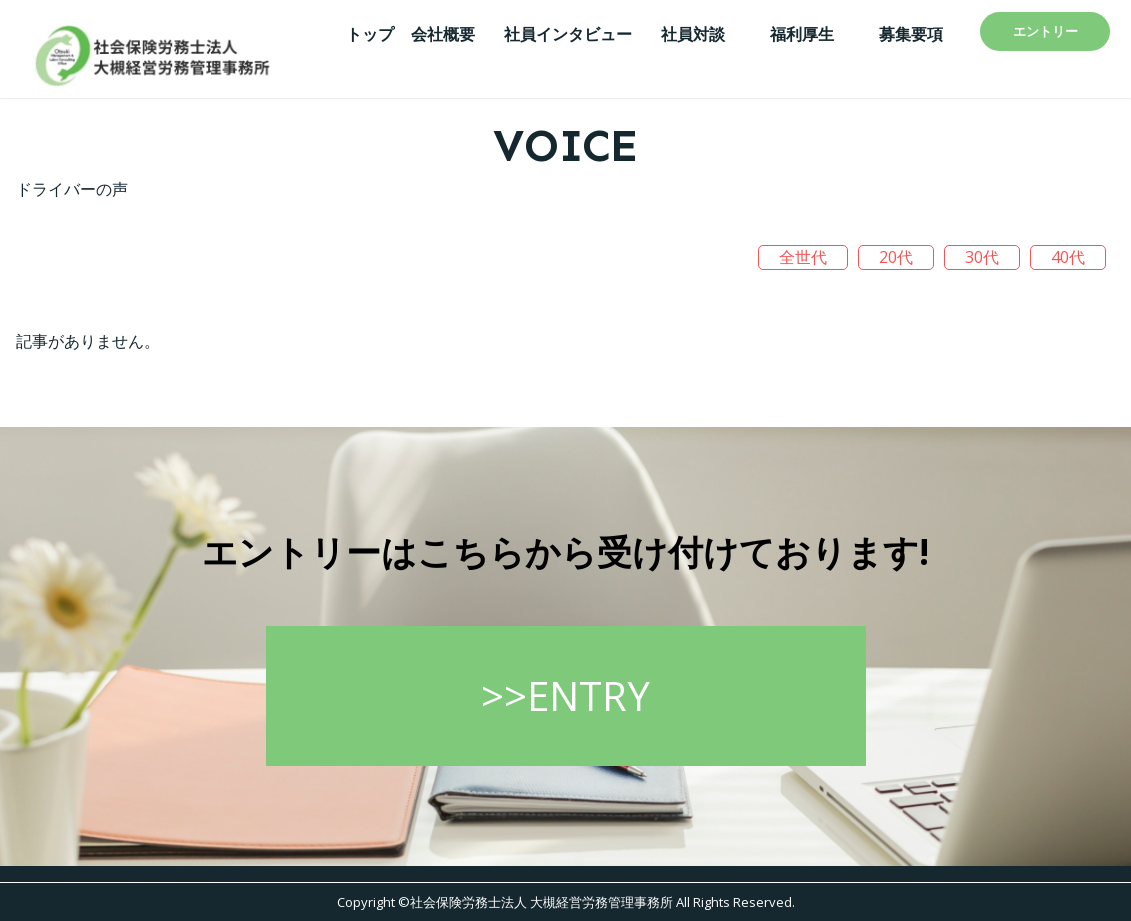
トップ (370, 34)
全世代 (803, 257)
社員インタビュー (568, 34)
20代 (896, 257)
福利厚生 (802, 34)
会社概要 (443, 34)
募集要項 (911, 34)
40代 (1068, 257)
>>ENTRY (565, 701)
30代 (982, 257)
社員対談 (693, 34)
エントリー (1045, 31)
